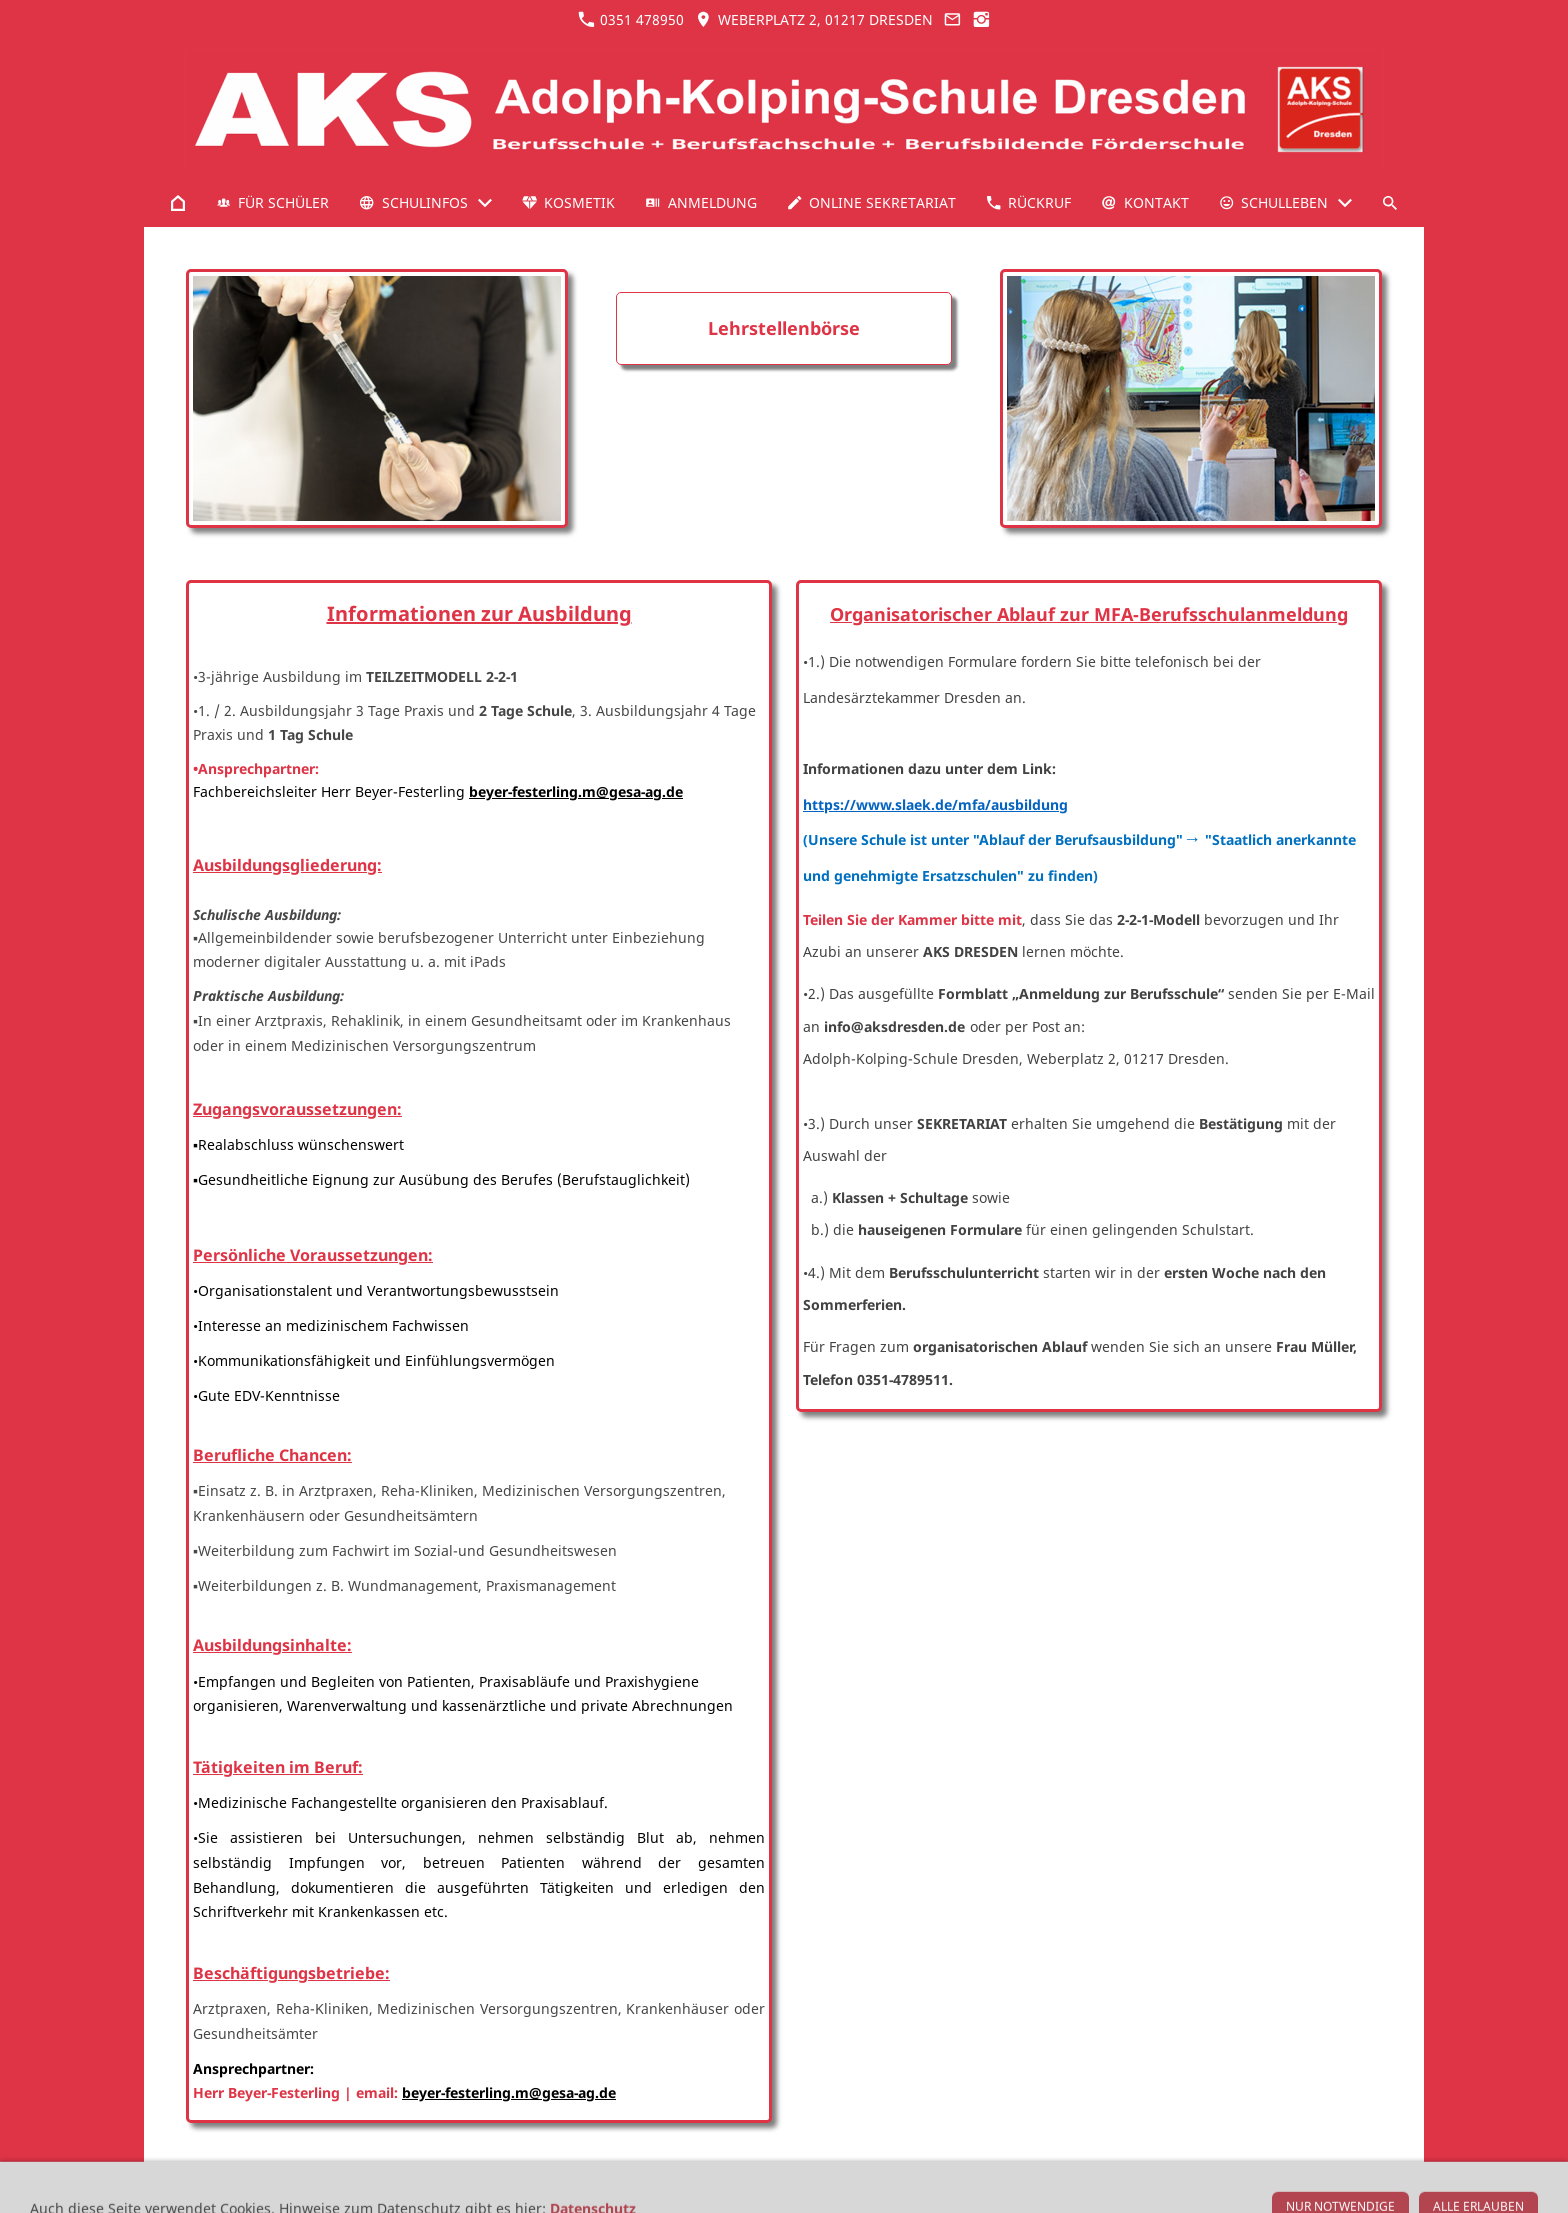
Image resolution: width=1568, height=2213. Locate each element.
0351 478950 (631, 19)
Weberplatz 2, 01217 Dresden (813, 19)
